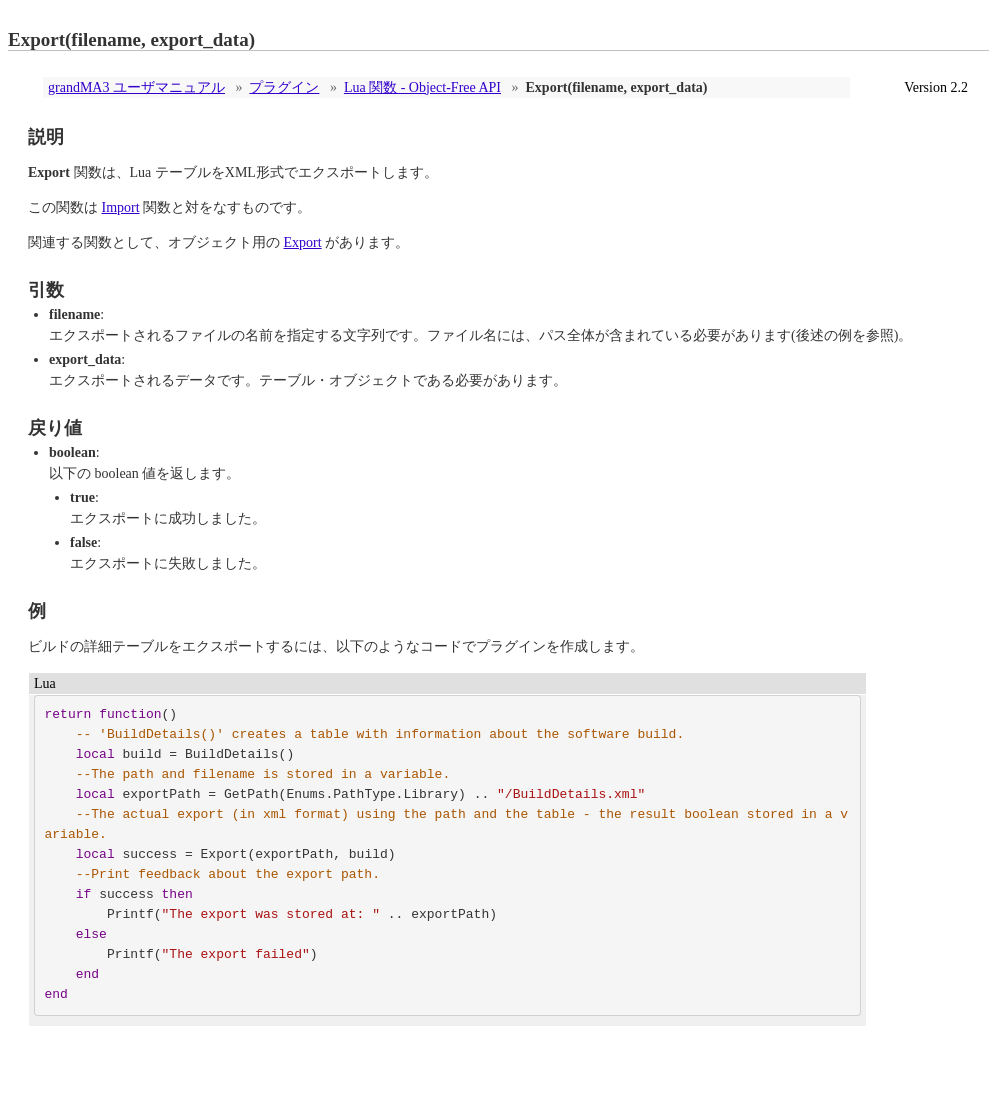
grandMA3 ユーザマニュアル (136, 87)
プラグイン (284, 87)
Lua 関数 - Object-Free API (422, 87)
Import (121, 207)
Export (303, 242)
